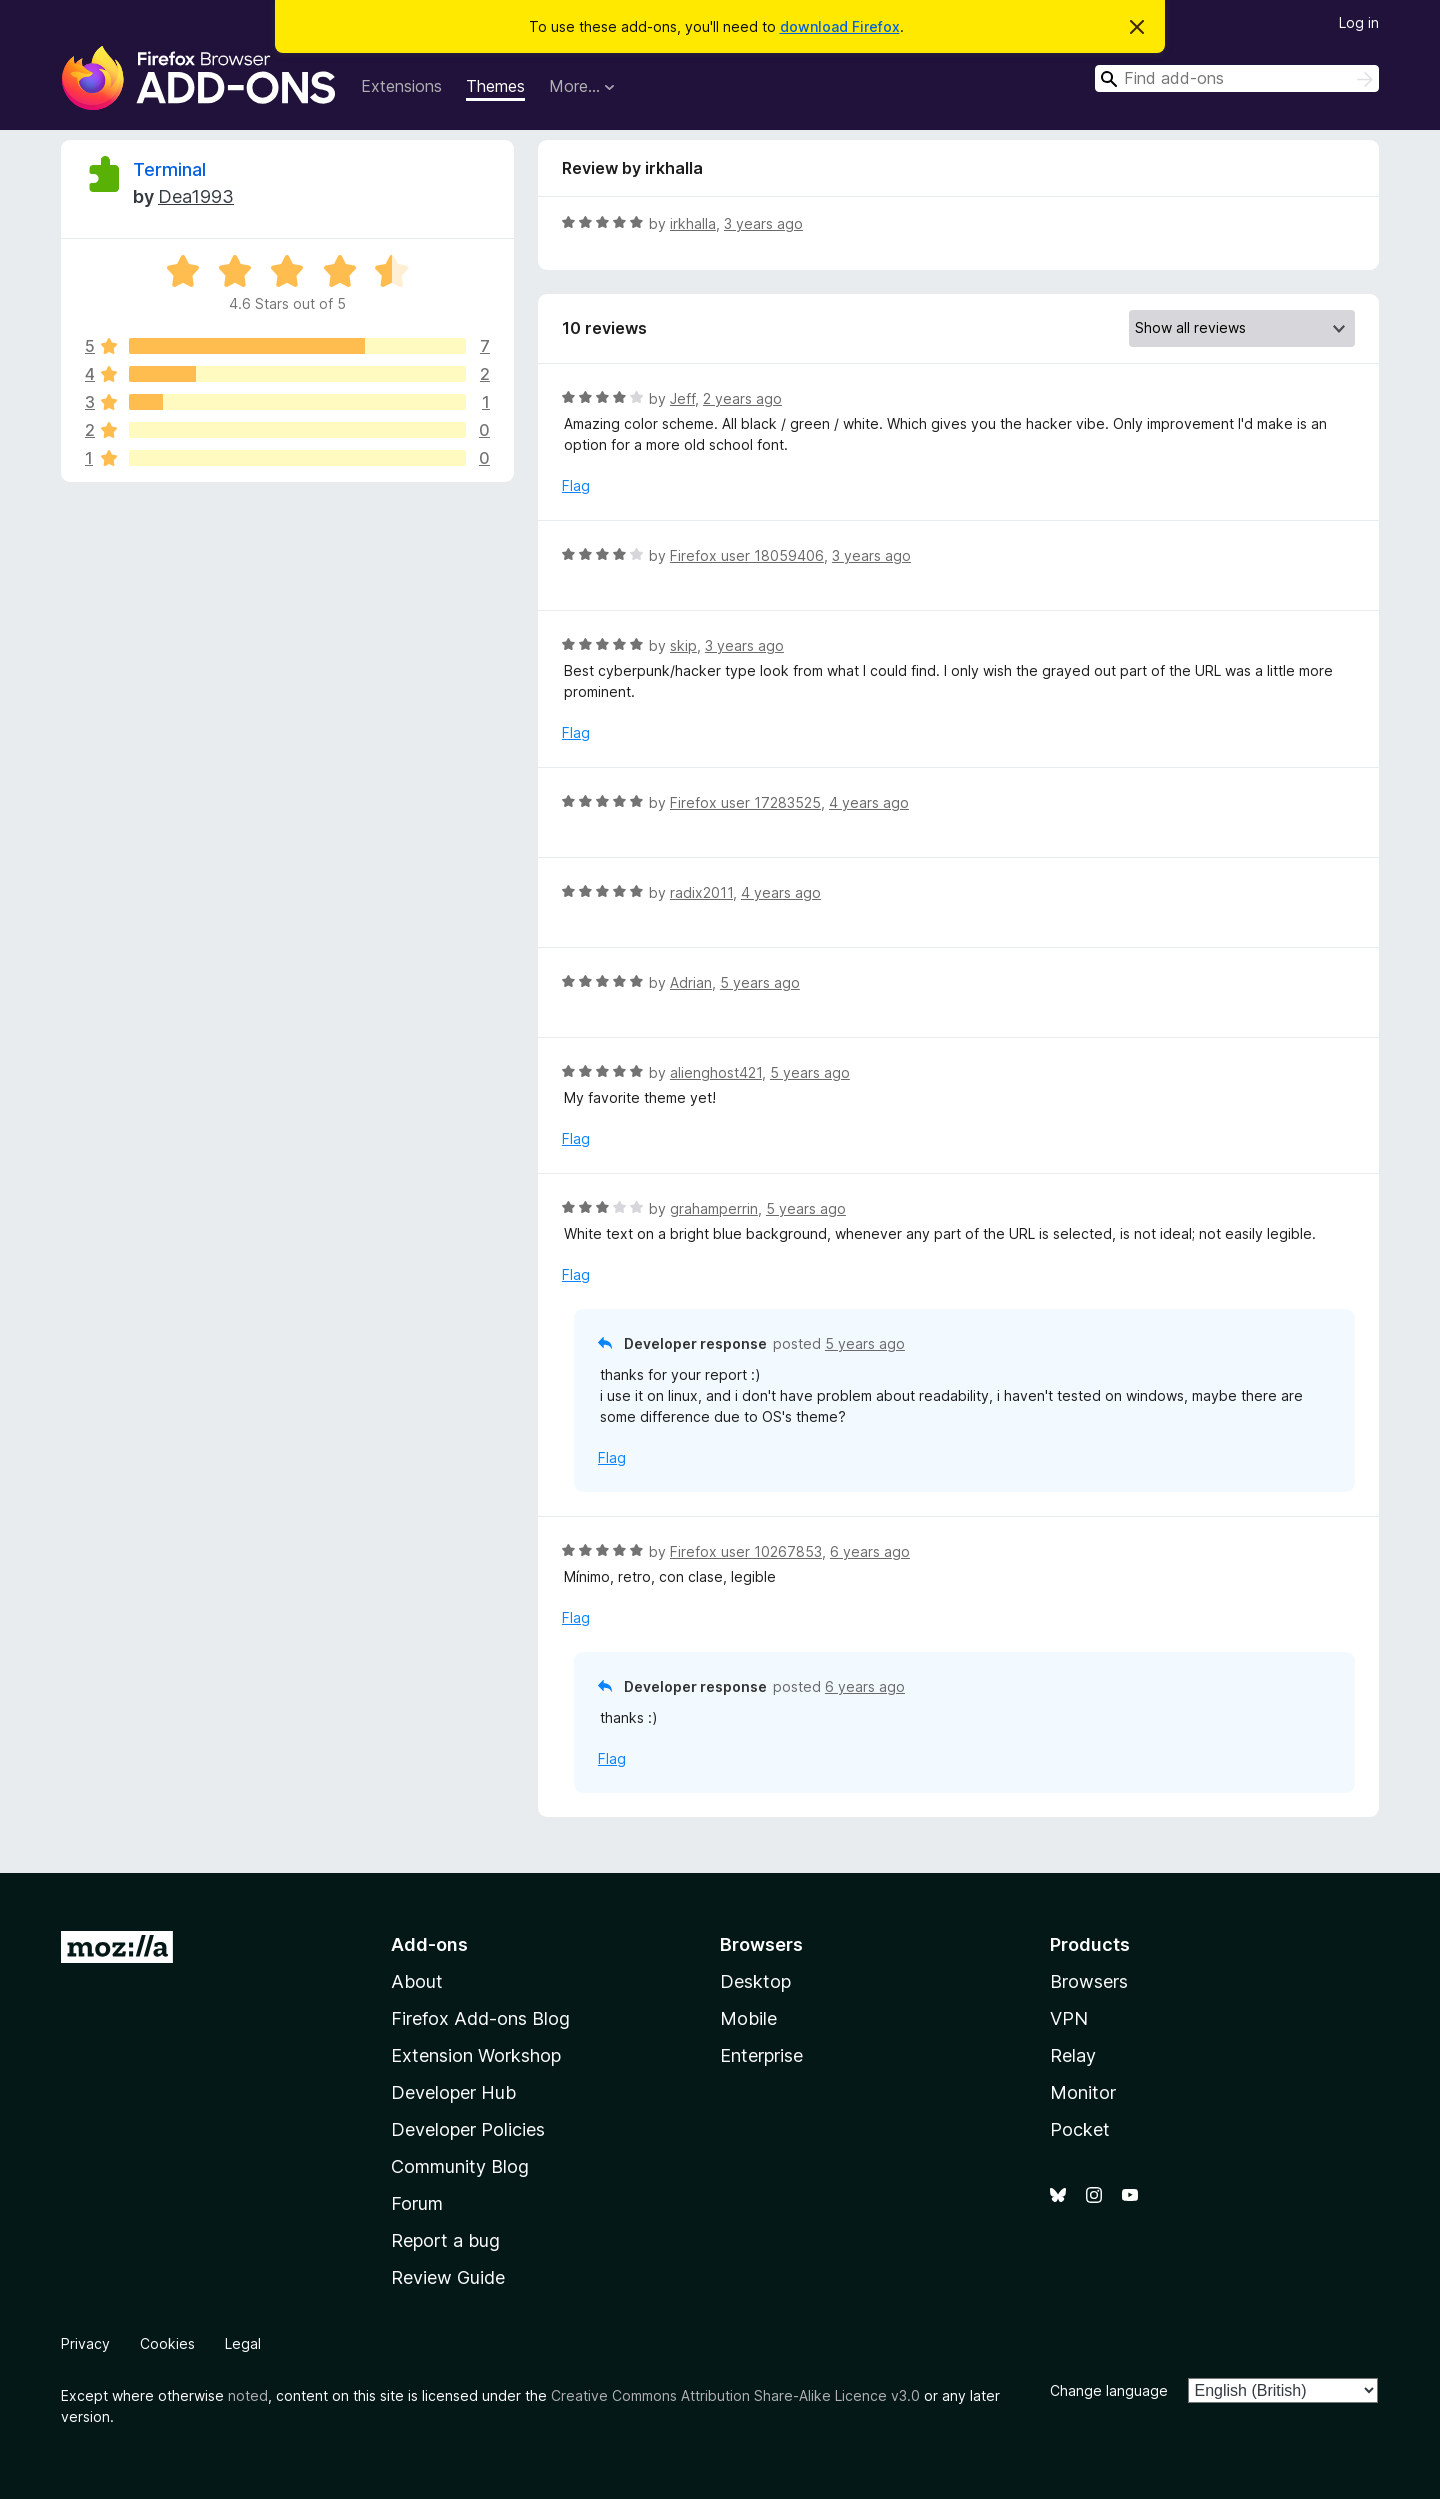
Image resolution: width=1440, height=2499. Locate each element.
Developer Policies (468, 2129)
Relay (1073, 2055)
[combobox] (1237, 78)
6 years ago (870, 1551)
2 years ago (742, 398)
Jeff (682, 398)
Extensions (401, 86)
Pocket (1080, 2129)
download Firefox (840, 26)
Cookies (167, 2343)
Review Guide (448, 2277)
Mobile (748, 2018)
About (417, 1981)
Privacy (85, 2343)
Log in (1359, 22)
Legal (243, 2343)
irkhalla (693, 223)
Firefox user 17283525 (745, 802)
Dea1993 (196, 196)
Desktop (755, 1981)
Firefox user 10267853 (746, 1551)
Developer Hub (453, 2092)
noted (248, 2395)
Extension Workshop (476, 2055)
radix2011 (701, 892)
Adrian (691, 982)
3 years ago (763, 223)
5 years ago (760, 982)
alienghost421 (716, 1072)
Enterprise (761, 2055)
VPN (1069, 2018)
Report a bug (445, 2240)
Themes (495, 86)
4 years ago (869, 802)
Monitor (1083, 2092)
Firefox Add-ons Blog (480, 2018)
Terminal (169, 169)
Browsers (1089, 1981)
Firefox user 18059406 (747, 555)
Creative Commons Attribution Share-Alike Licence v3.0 (735, 2395)
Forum (417, 2203)
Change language (1109, 2390)
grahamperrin (714, 1208)
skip (683, 645)
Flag (576, 485)
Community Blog (460, 2166)
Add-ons (429, 1944)
